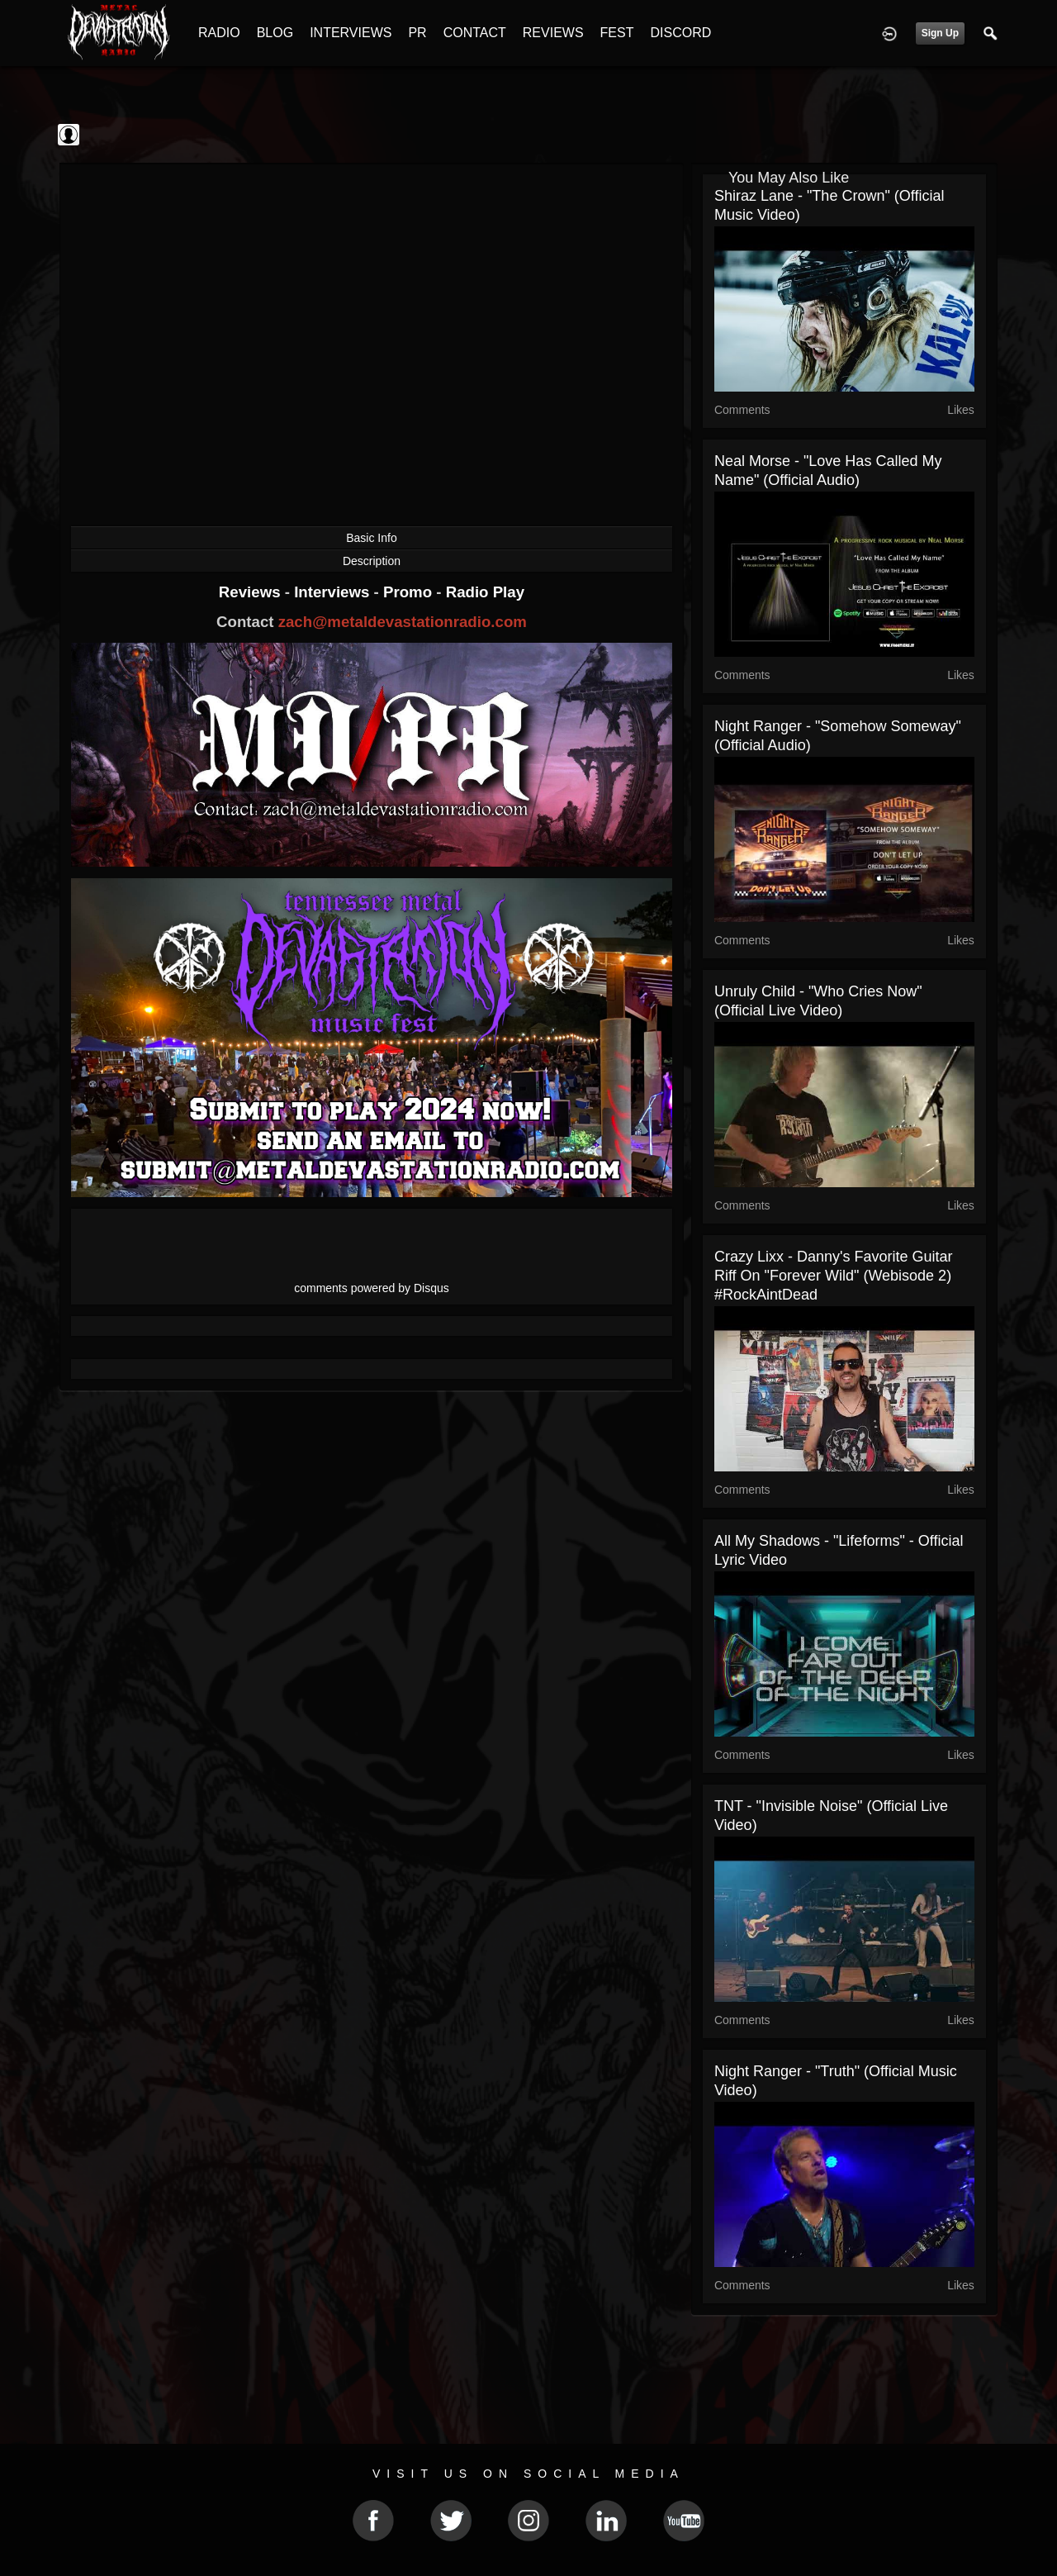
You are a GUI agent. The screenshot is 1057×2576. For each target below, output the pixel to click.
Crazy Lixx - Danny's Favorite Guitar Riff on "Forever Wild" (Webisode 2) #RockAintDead (833, 1275)
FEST (617, 33)
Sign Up (940, 33)
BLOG (275, 33)
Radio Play (485, 592)
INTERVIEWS (350, 33)
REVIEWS (553, 33)
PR (417, 33)
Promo (409, 592)
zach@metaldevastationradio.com (402, 621)
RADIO (219, 33)
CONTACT (474, 33)
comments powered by (371, 1288)
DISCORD (680, 33)
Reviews (252, 592)
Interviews (333, 592)
